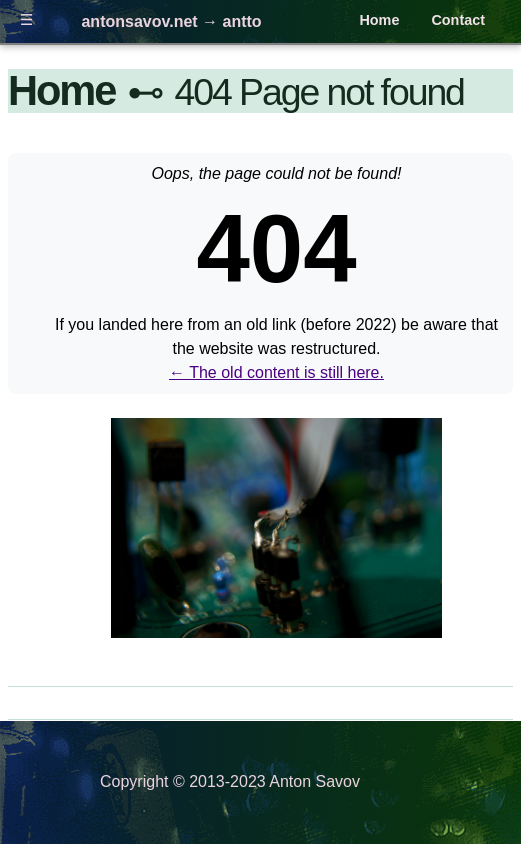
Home (379, 20)
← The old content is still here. (276, 372)
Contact (458, 20)
